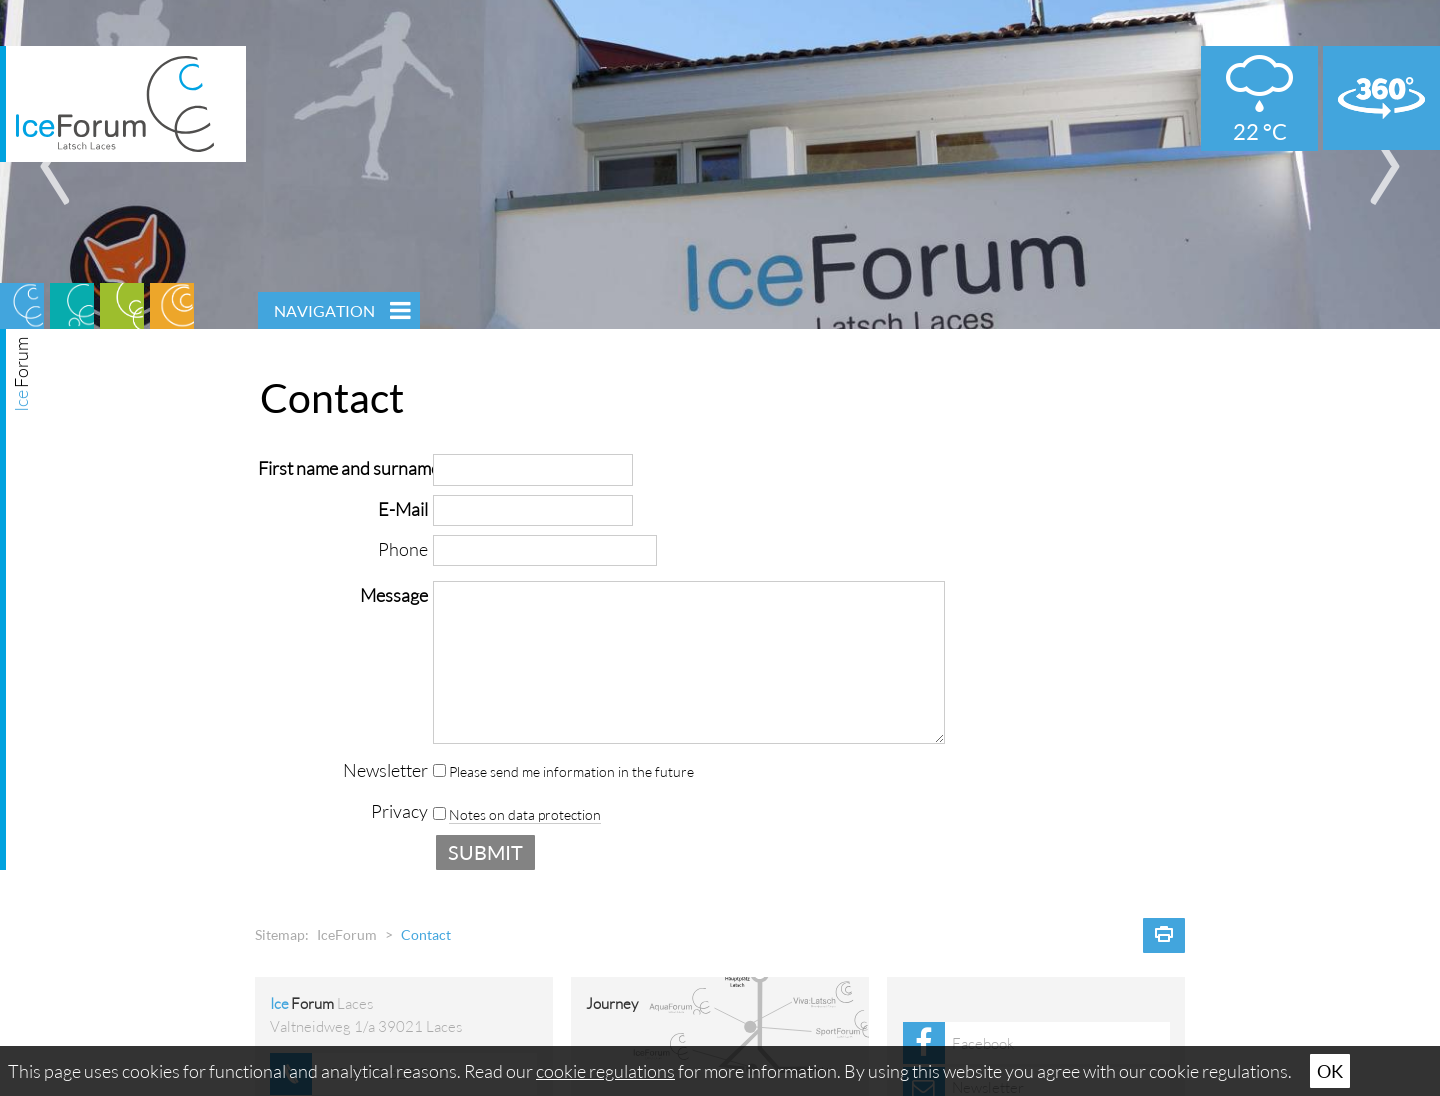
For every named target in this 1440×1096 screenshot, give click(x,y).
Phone (403, 549)
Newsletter (385, 770)
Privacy (399, 811)
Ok (1330, 1071)
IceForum (347, 935)
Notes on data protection (525, 815)
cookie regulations (605, 1071)
